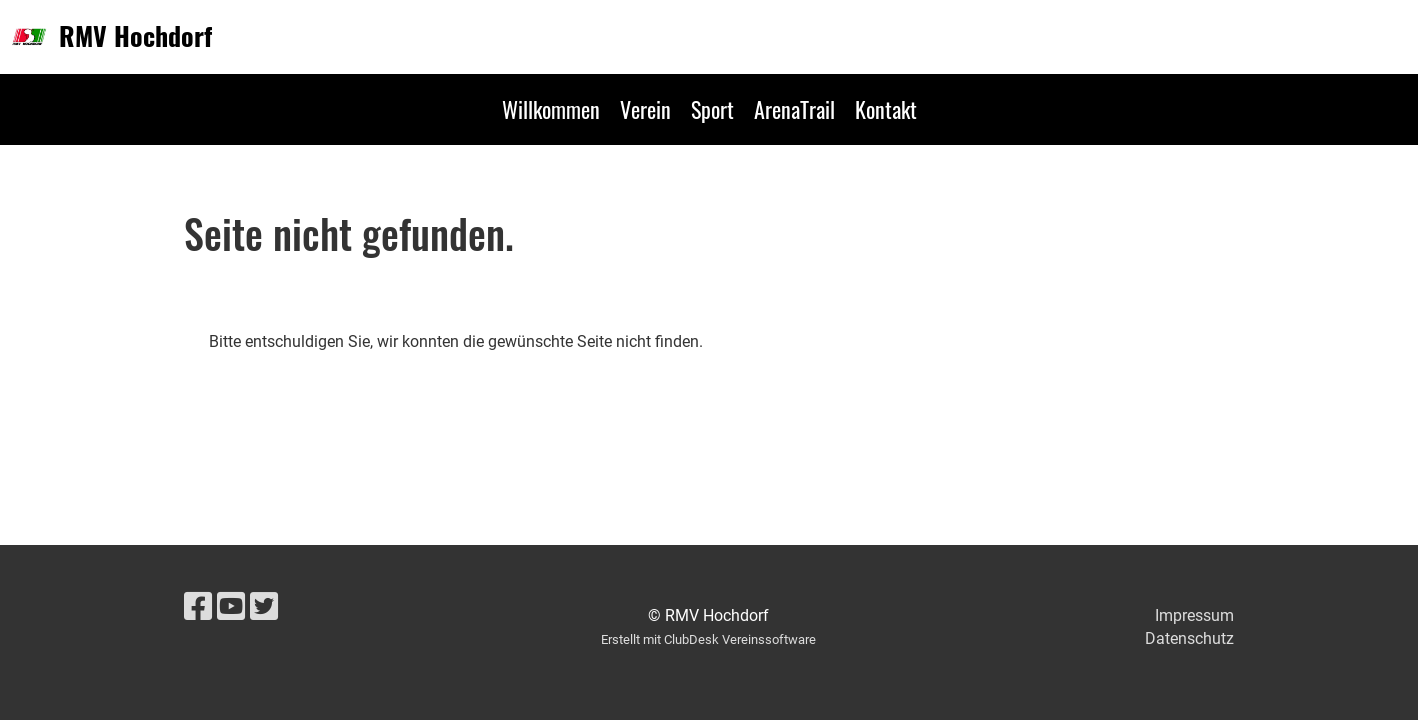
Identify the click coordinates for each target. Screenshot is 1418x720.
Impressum (1194, 615)
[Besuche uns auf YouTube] (231, 607)
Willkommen (551, 109)
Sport (712, 109)
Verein (645, 109)
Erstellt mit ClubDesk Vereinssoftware (708, 639)
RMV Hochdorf (135, 36)
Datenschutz (1189, 638)
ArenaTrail (794, 109)
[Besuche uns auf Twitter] (264, 607)
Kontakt (886, 109)
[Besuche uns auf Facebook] (198, 607)
